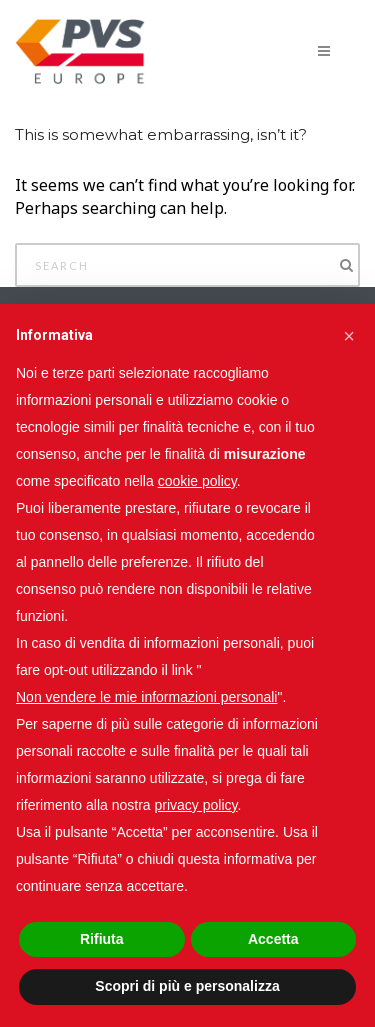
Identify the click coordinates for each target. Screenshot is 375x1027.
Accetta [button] (273, 939)
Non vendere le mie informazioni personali (146, 697)
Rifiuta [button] (102, 939)
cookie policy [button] (197, 481)
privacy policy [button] (196, 805)
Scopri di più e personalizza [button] (187, 986)
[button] (349, 336)
